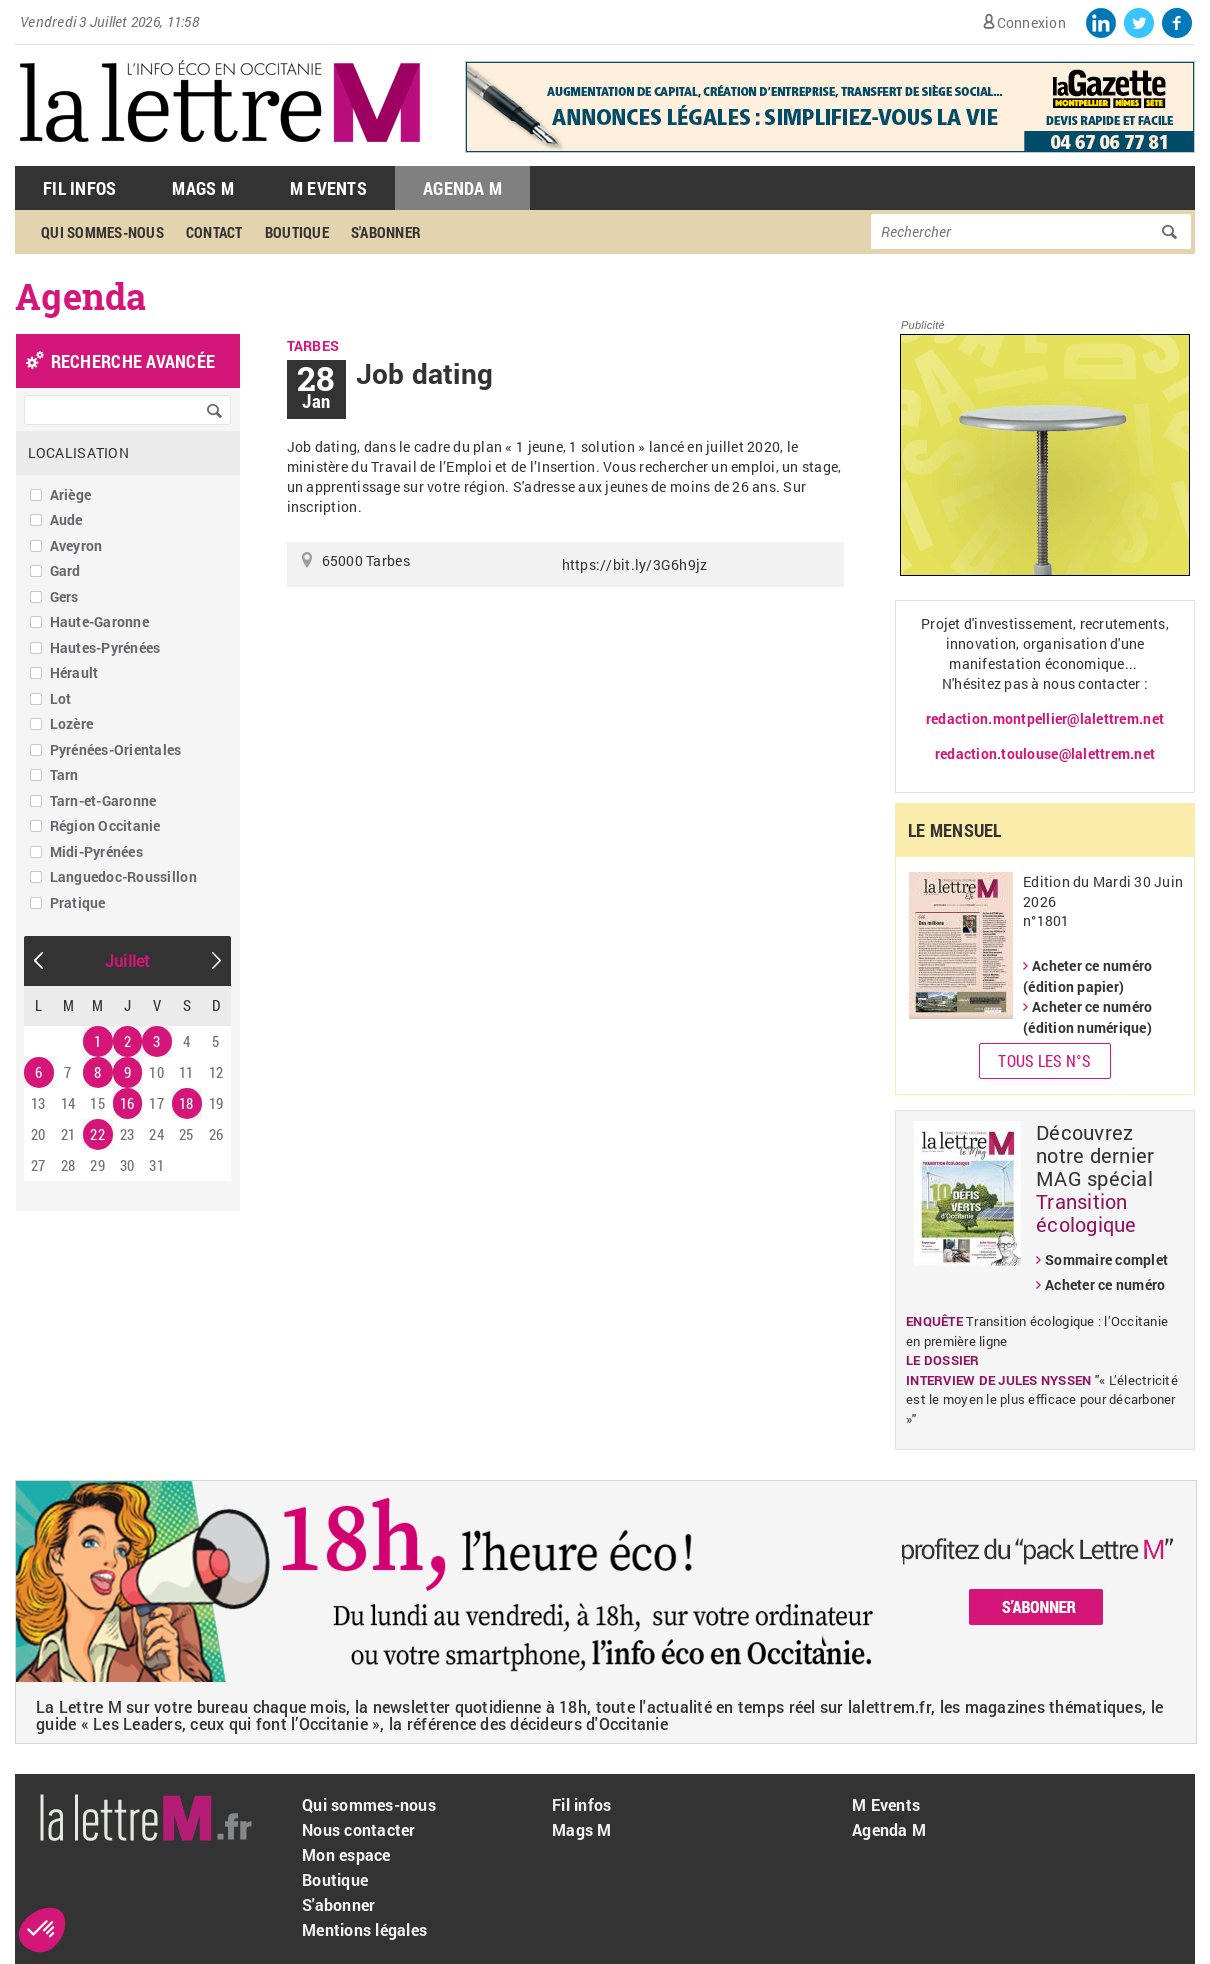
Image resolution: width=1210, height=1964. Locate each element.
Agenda (81, 296)
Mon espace (346, 1854)
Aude (66, 519)
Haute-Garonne (99, 621)
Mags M (203, 188)
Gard (65, 570)
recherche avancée (133, 361)
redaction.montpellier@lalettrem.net (1045, 718)
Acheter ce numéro (1105, 1284)
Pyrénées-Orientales (116, 749)
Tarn (64, 774)
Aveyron (76, 545)
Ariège (71, 494)
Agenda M (462, 188)
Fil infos (581, 1804)
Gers (64, 596)
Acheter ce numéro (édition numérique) (1087, 1017)
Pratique (78, 902)
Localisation (78, 452)
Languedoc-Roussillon (123, 876)
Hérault (74, 672)
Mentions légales (364, 1929)
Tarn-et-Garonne (103, 800)
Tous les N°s (1044, 1060)
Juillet (128, 960)
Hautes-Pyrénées (105, 647)
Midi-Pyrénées (96, 851)
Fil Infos (79, 188)
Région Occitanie (105, 825)
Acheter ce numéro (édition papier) (1087, 976)
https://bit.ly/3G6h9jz (635, 564)
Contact (214, 232)
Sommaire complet (1106, 1259)
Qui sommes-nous (102, 232)
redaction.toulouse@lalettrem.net (1045, 753)
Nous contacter (359, 1829)
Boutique (297, 232)
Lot (61, 698)
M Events (328, 188)
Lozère (72, 723)
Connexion (1031, 22)
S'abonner (386, 232)
